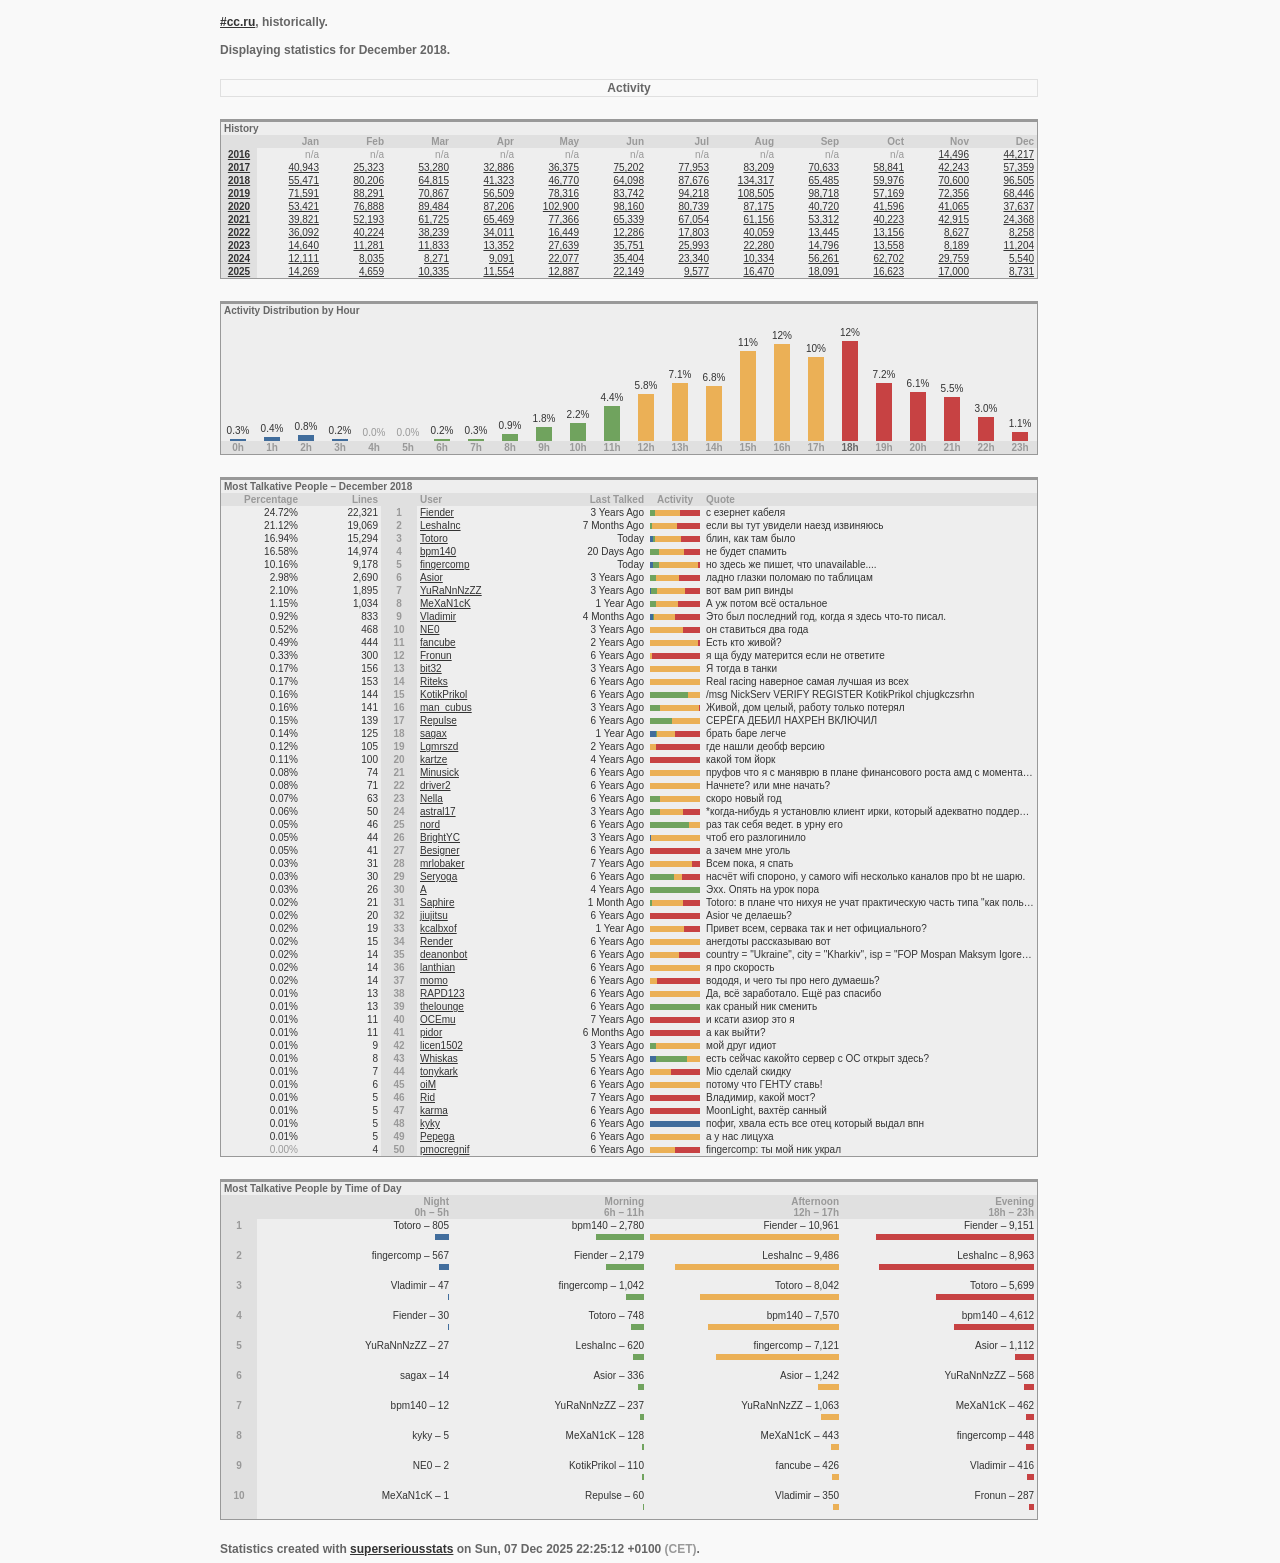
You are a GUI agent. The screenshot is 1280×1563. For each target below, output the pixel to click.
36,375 (563, 167)
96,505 (1018, 180)
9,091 (501, 258)
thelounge (442, 1006)
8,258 (1021, 232)
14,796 (823, 245)
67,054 (693, 219)
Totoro (434, 538)
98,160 (628, 206)
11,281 (368, 245)
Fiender (437, 512)
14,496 (953, 154)
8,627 (956, 232)
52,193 (368, 219)
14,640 (303, 245)
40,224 (368, 232)
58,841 (888, 167)
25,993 (693, 245)
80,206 (368, 180)
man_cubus (446, 707)
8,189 (956, 245)
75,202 (628, 167)
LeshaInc (440, 525)
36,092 (303, 232)
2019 (239, 193)
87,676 (693, 180)
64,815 (433, 180)
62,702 (888, 258)
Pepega (437, 1136)
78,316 (563, 193)
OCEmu (438, 1019)
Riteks (434, 681)
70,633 (823, 167)
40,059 (758, 232)
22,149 (628, 271)
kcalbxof (438, 928)
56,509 (498, 193)
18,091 (823, 271)
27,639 (563, 245)
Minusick (439, 772)
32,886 (498, 167)
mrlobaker (442, 863)
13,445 (823, 232)
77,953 (693, 167)
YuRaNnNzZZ (451, 590)
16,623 (888, 271)
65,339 (628, 219)
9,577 (696, 271)
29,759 (953, 258)
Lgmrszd (439, 746)
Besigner (439, 850)
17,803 (693, 232)
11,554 (498, 271)
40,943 (303, 167)
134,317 (756, 180)
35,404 (628, 258)
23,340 (693, 258)
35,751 (628, 245)
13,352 (498, 245)
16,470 (758, 271)
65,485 (823, 180)
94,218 (693, 193)
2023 (239, 245)
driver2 (435, 785)
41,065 (953, 206)
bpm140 (438, 551)
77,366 (563, 219)
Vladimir (438, 616)
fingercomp (444, 564)
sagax (433, 733)
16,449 (563, 232)
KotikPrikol (443, 694)
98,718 (823, 193)
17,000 (953, 271)
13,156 (888, 232)
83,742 (628, 193)
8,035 (371, 258)
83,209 (758, 167)
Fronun (436, 655)
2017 (239, 167)
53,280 (433, 167)
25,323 (368, 167)
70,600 (953, 180)
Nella (431, 798)
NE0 (429, 629)
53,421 (303, 206)
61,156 (758, 219)
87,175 (758, 206)
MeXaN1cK (445, 603)
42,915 (953, 219)
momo (434, 980)
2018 (239, 180)
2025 (239, 271)
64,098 (628, 180)
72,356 (953, 193)
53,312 (823, 219)
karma (434, 1110)
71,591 (303, 193)
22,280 (758, 245)
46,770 (563, 180)
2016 (239, 154)
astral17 (438, 811)
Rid (427, 1097)
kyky (430, 1123)
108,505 (756, 193)
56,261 (823, 258)
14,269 (303, 271)
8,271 (436, 258)
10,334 (758, 258)
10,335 (433, 271)
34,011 (498, 232)
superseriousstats (401, 1549)
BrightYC (440, 837)
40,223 (888, 219)
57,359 (1018, 167)
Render (436, 941)
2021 (239, 219)
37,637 (1018, 206)
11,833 (433, 245)
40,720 (823, 206)
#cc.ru (237, 22)
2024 (239, 258)
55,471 (303, 180)
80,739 (693, 206)
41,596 (888, 206)
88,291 (368, 193)
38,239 (433, 232)
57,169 (888, 193)
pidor (431, 1032)
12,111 (303, 258)
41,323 (498, 180)
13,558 (888, 245)
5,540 (1021, 258)
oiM (428, 1084)
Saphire (437, 902)
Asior (431, 577)
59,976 (888, 180)
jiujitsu (434, 915)
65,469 (498, 219)
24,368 (1018, 219)
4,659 (371, 271)
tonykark (439, 1071)
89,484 (433, 206)
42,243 (953, 167)
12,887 (563, 271)
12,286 (628, 232)
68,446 (1018, 193)
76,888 (368, 206)
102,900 (561, 206)
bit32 (431, 668)
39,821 (303, 219)
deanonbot (443, 954)
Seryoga (438, 876)
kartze (433, 759)
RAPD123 (442, 993)
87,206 (498, 206)
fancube (438, 642)
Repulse (438, 720)
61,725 (433, 219)
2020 (239, 206)
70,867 (433, 193)
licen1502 (441, 1045)
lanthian (437, 967)
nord (430, 824)
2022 (239, 232)
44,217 (1018, 154)
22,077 (563, 258)
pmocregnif (444, 1149)
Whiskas (439, 1058)
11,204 (1018, 245)
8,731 (1021, 271)
